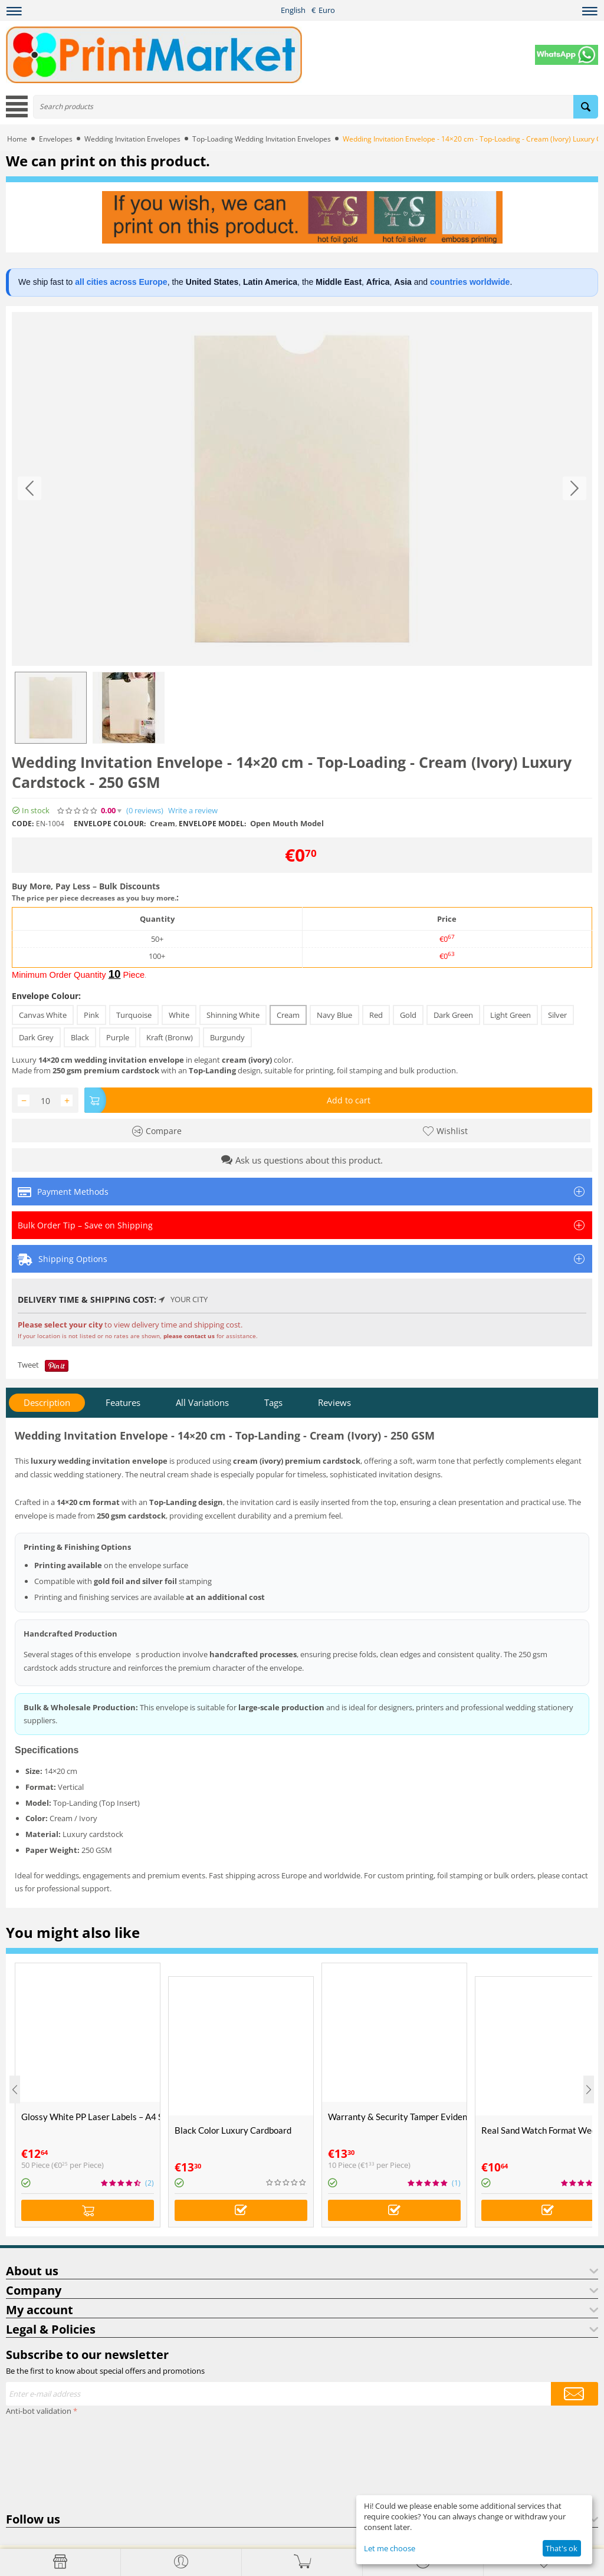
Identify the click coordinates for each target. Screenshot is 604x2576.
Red (376, 1015)
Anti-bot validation (38, 2411)
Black (80, 1037)
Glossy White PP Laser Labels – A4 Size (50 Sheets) (90, 2116)
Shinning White (233, 1015)
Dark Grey (36, 1037)
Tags (273, 1402)
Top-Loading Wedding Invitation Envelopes (261, 139)
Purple (117, 1037)
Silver (557, 1015)
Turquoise (134, 1015)
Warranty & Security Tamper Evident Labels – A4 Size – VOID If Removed (397, 2116)
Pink (91, 1015)
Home (17, 139)
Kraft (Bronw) (169, 1037)
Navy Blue (334, 1015)
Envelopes (56, 139)
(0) (144, 810)
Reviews (334, 1402)
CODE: (23, 824)
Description (47, 1402)
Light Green (510, 1015)
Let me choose (389, 2548)
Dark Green (453, 1015)
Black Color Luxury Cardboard (233, 2130)
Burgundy (227, 1037)
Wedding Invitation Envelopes (132, 139)
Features (123, 1402)
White (179, 1015)
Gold (408, 1015)
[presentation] (54, 2461)
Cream (288, 1015)
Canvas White (43, 1015)
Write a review (193, 810)
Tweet (28, 1364)
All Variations (202, 1402)
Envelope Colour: (46, 995)
